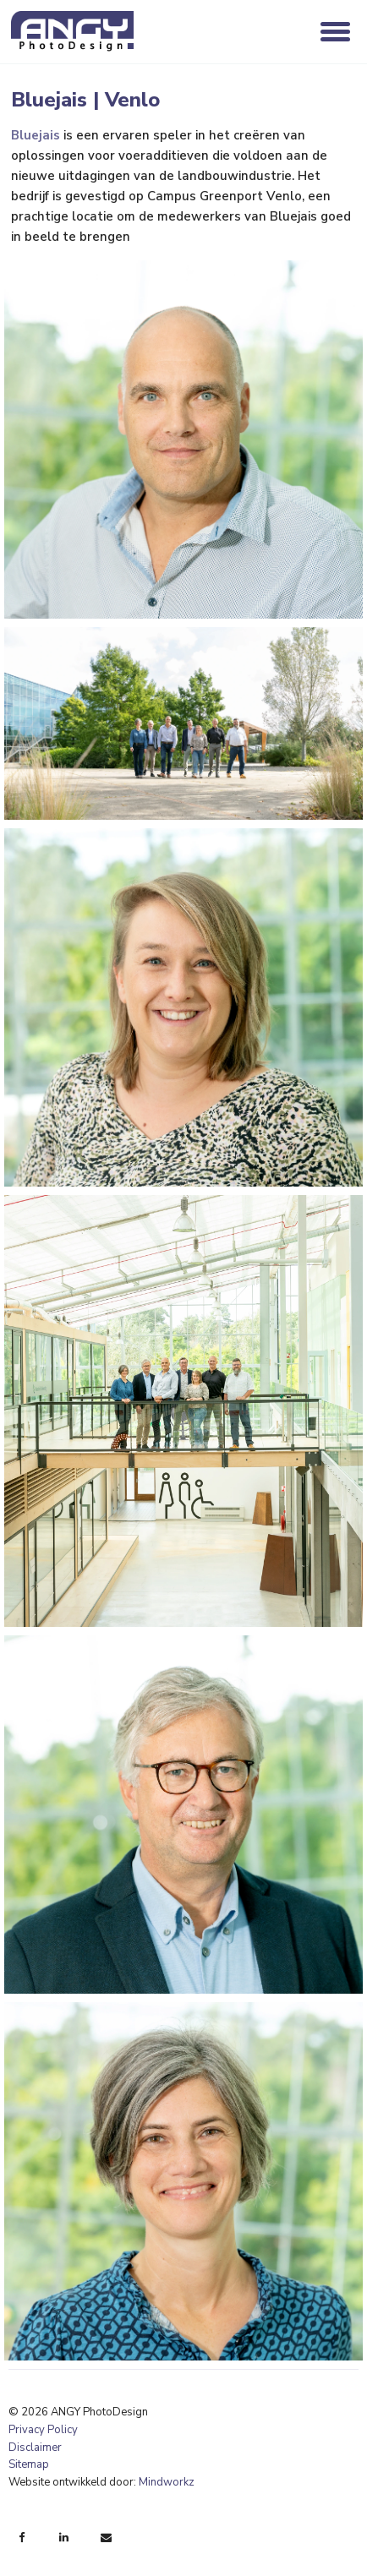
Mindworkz (166, 2482)
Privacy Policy (43, 2429)
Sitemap (28, 2464)
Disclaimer (35, 2447)
